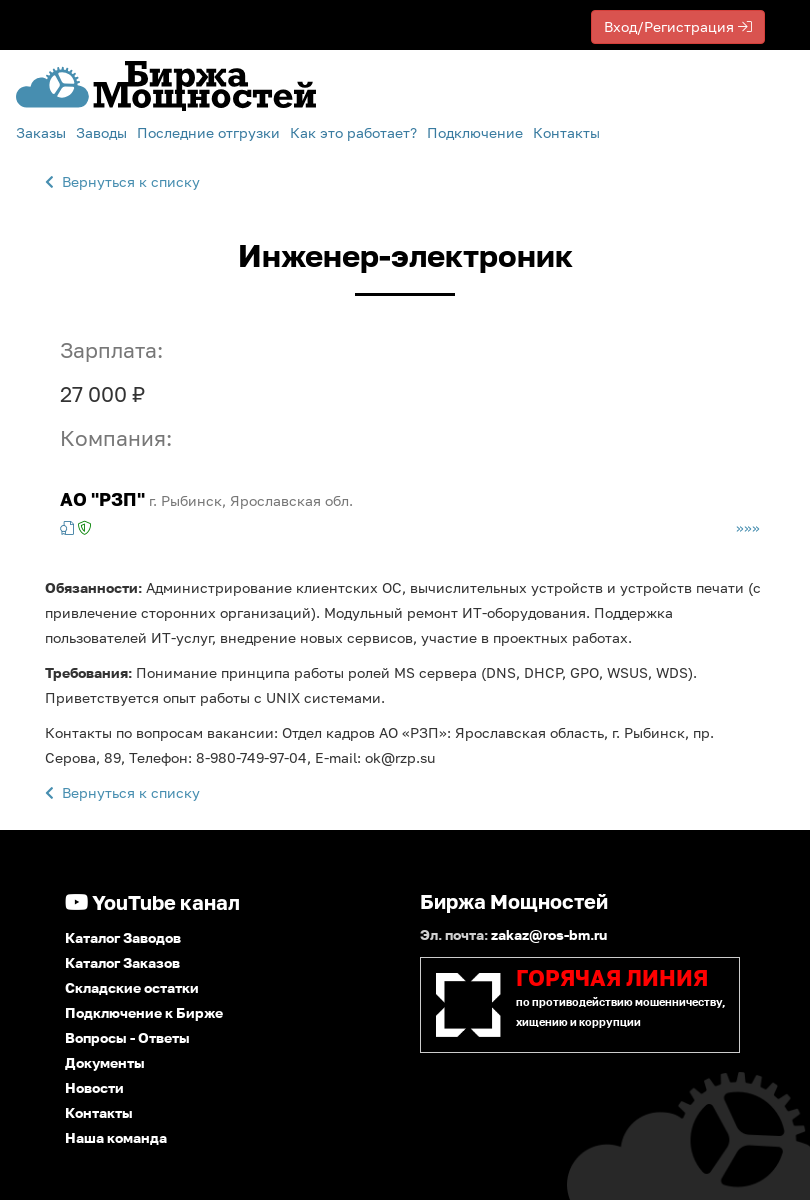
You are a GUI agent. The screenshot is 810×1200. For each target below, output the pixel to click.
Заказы (41, 132)
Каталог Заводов (123, 937)
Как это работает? (353, 132)
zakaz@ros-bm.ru (549, 934)
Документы (105, 1062)
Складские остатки (132, 987)
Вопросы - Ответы (127, 1037)
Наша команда (116, 1137)
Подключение (475, 132)
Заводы (101, 132)
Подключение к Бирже (144, 1012)
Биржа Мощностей (514, 901)
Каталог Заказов (122, 962)
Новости (94, 1087)
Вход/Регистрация (678, 26)
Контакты (566, 132)
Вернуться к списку (122, 181)
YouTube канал (152, 902)
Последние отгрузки (208, 132)
